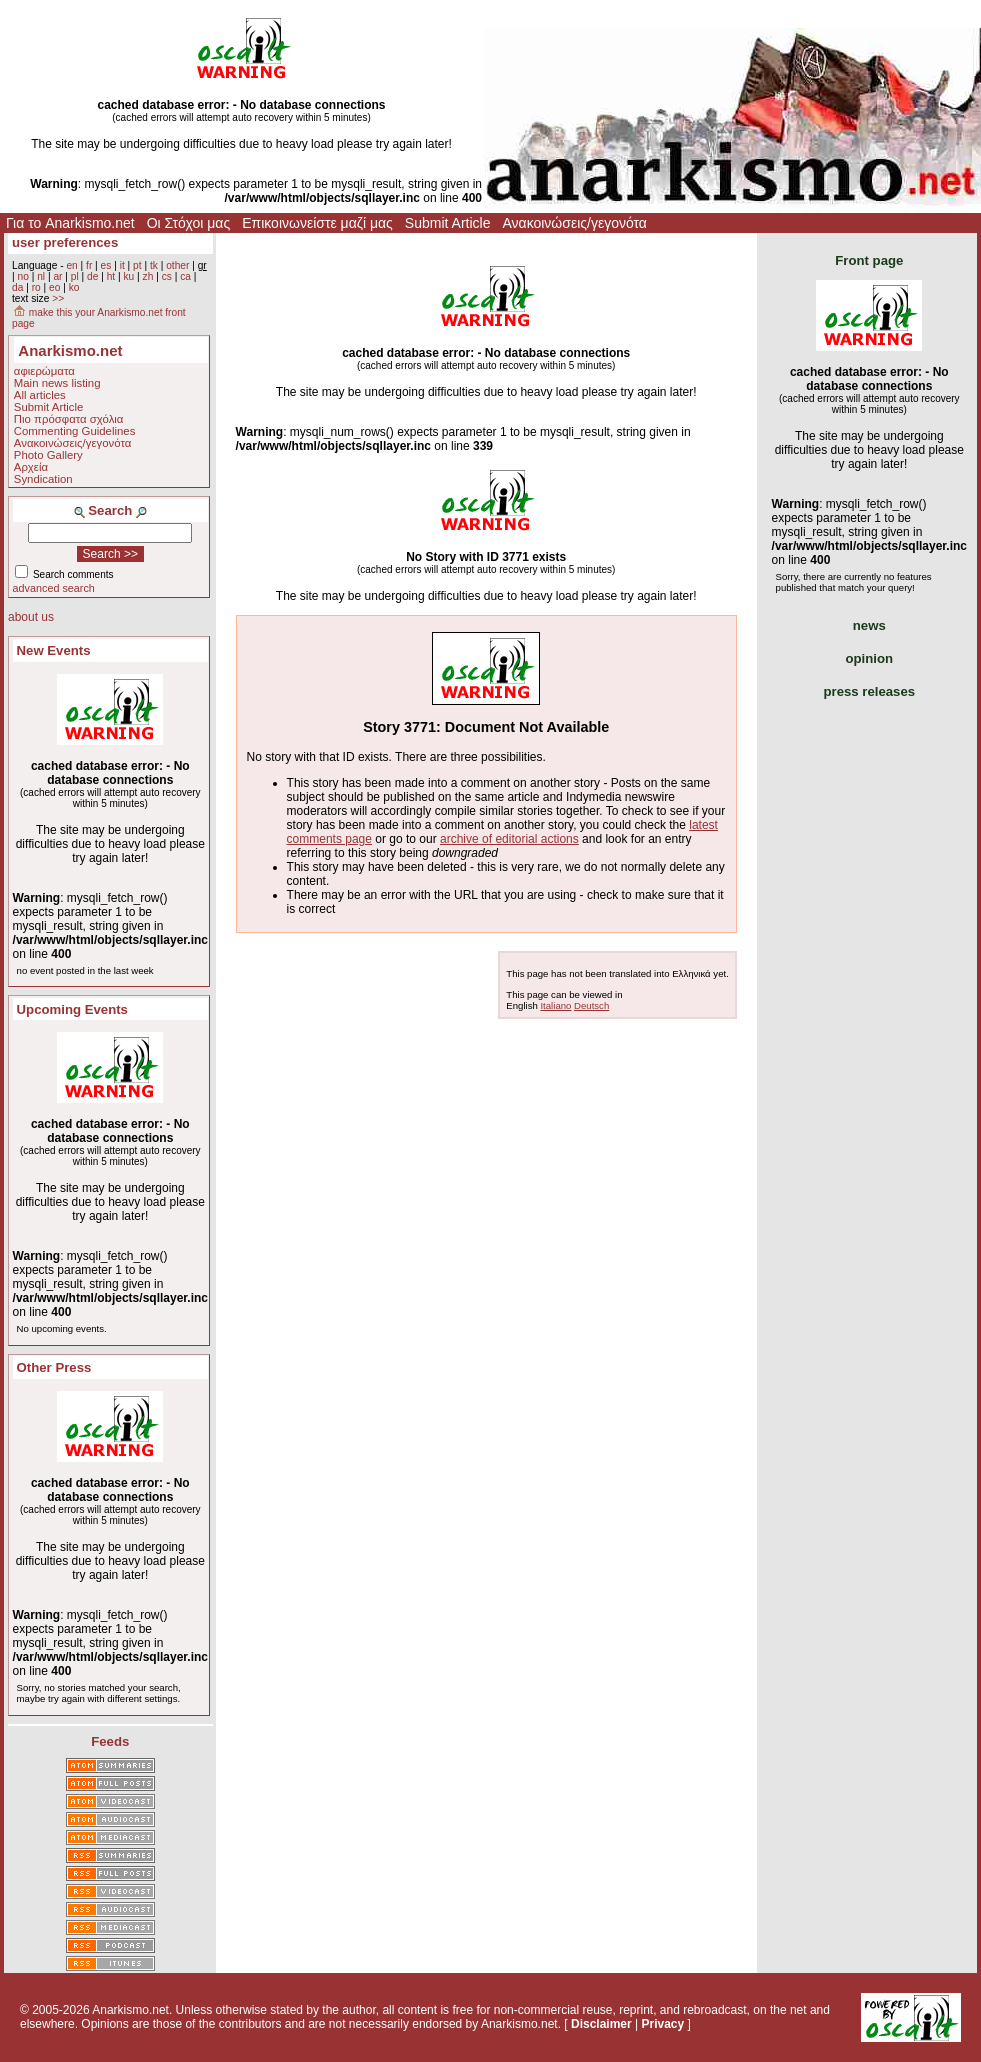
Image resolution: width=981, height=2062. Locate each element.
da (17, 287)
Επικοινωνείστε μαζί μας (317, 223)
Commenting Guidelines (75, 431)
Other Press (54, 1367)
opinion (869, 658)
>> (58, 298)
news (869, 625)
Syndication (43, 479)
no (22, 276)
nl (41, 276)
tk (154, 265)
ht (111, 276)
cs (167, 276)
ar (57, 276)
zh (148, 276)
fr (89, 265)
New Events (54, 650)
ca (185, 276)
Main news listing (57, 383)
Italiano (555, 1005)
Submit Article (448, 223)
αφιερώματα (44, 371)
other (177, 265)
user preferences (65, 242)
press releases (869, 691)
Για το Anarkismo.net (70, 223)
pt (137, 265)
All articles (40, 395)
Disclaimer (601, 2024)
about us (31, 617)
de (92, 276)
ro (36, 287)
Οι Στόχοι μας (188, 223)
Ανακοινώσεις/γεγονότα (574, 223)
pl (75, 276)
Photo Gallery (48, 455)
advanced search (54, 588)
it (122, 265)
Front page (869, 260)
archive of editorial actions (509, 839)
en (71, 265)
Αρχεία (31, 467)
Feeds (110, 1741)
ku (128, 276)
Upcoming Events (72, 1009)
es (106, 265)
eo (54, 287)
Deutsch (591, 1005)
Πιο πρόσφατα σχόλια (69, 419)
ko (74, 287)
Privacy (662, 2024)
